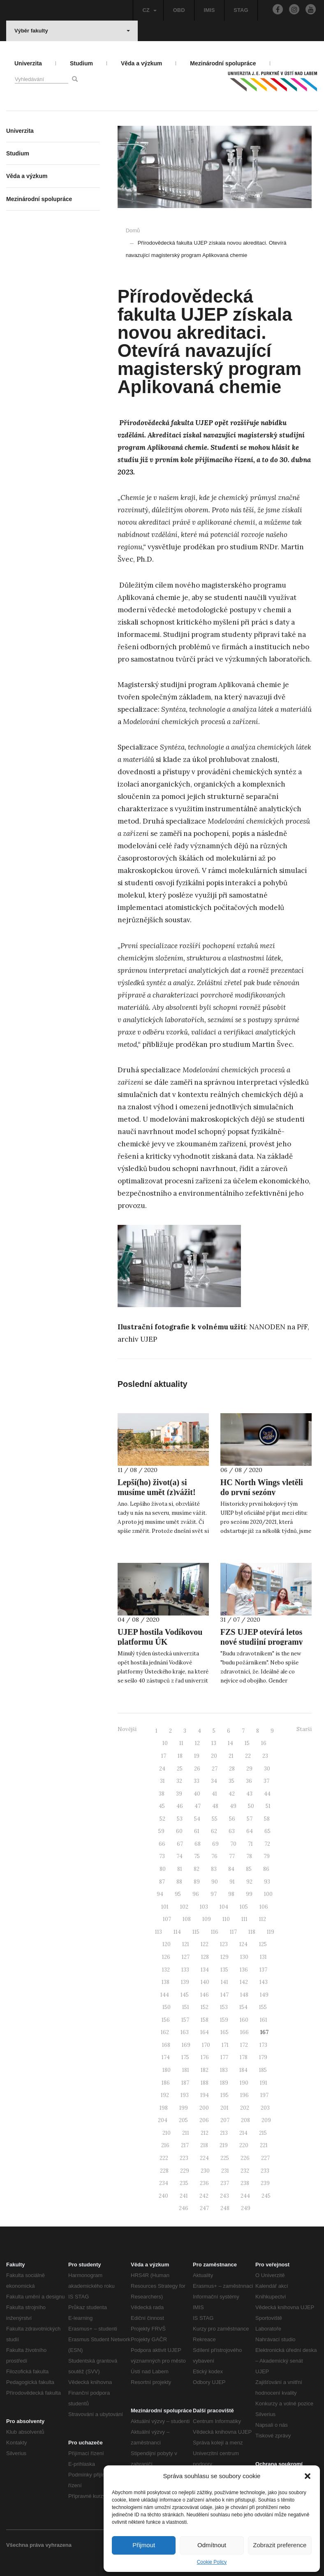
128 (205, 1956)
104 (224, 1906)
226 (245, 2158)
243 (224, 2195)
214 (243, 2132)
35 (231, 1781)
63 (232, 1831)
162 (165, 2032)
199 (183, 2107)
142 (244, 1982)
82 (196, 1868)
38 (161, 1793)
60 (179, 1831)
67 (180, 1843)
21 (231, 1755)
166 (244, 2032)
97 (214, 1894)
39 (179, 1793)
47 (197, 1806)
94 (160, 1894)
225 (224, 2158)
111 (244, 1919)
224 (204, 2158)
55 (215, 1818)
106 (263, 1906)
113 (158, 1931)
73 (162, 1856)
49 (233, 1806)
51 (268, 1806)
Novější (127, 1729)
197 (264, 2095)
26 (197, 1768)
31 (162, 1781)
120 (166, 1944)
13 (213, 1743)
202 (244, 2107)
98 (231, 1894)
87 (162, 1881)
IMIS (209, 10)
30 (267, 1768)
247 (204, 2208)
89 (197, 1881)
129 (224, 1956)
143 (263, 1982)
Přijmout (143, 2544)
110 (226, 1919)
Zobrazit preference (279, 2544)
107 (167, 1919)
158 (204, 2019)
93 (267, 1881)
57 (249, 1818)
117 (233, 1931)
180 (166, 2070)
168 (166, 2044)
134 (205, 1969)
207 (224, 2120)
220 (243, 2145)
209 (266, 2120)
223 (184, 2158)
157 (185, 2019)
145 (185, 1994)
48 (215, 1806)
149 (264, 1994)
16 (263, 1743)
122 (204, 1944)
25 (180, 1768)
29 (249, 1768)
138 (165, 1982)
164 (204, 2032)
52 (162, 1818)
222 (164, 2158)
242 (203, 2195)
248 (224, 2208)
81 (179, 1868)
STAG (241, 10)
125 (263, 1944)
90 (214, 1881)
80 (163, 1868)
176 (205, 2057)
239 (265, 2183)
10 (165, 1743)
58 (267, 1818)
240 (163, 2195)
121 (185, 1944)
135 (224, 1969)
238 (245, 2183)
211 (185, 2132)
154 (243, 2007)
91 (232, 1881)
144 (164, 1994)
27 (215, 1768)
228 (164, 2170)
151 (185, 2007)
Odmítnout (211, 2544)
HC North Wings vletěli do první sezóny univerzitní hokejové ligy (263, 1492)
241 (184, 2195)
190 (244, 2082)
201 (224, 2107)
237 (224, 2183)
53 (180, 1818)
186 (166, 2082)
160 (244, 2019)
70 (233, 1843)
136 (244, 1969)
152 (204, 2007)
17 (163, 1755)
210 (166, 2132)
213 (224, 2132)
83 (214, 1868)
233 (265, 2170)
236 (204, 2183)
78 (249, 1856)
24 (162, 1768)
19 (196, 1755)
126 (166, 1956)
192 (165, 2095)
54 (197, 1818)
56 (232, 1818)
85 (249, 1868)
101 (165, 1906)
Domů (133, 230)
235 (184, 2183)
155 (263, 2007)
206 (204, 2120)
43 (249, 1793)
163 (185, 2032)
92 (249, 1881)
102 (184, 1906)
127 (186, 1956)
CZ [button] (149, 10)
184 (243, 2070)
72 (267, 1843)
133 (185, 1969)
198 (164, 2107)
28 (232, 1768)
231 (225, 2170)
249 (245, 2208)
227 (265, 2158)
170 (206, 2044)
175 (185, 2057)
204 (162, 2120)
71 (250, 1843)
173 (263, 2044)
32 (179, 1781)
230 (205, 2170)
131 (263, 1956)
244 (245, 2195)
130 (244, 1956)
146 (204, 1994)
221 (264, 2145)
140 (205, 1982)
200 (204, 2107)
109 (206, 1919)
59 (161, 1831)
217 (185, 2145)
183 (224, 2070)
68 (197, 1843)
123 (224, 1944)
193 (185, 2095)
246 (183, 2208)
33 (196, 1781)
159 (224, 2019)
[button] (307, 2476)
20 (214, 1755)
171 (225, 2044)
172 (244, 2044)
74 (179, 1856)
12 (197, 1743)
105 (244, 1906)
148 (244, 1994)
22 (248, 1755)
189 (224, 2082)
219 (224, 2145)
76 (214, 1856)
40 (197, 1793)
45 (162, 1806)
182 (204, 2070)
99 (249, 1894)
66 (162, 1843)
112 (262, 1919)
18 (180, 1755)
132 (166, 1969)
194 (204, 2095)
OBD (179, 10)
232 (245, 2170)
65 (267, 1831)
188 (204, 2082)
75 (197, 1856)
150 (166, 2007)
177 (224, 2057)
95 (178, 1894)
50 (251, 1806)
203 (265, 2107)
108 (187, 1919)
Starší (304, 1729)
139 (185, 1982)
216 (165, 2145)
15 (247, 1743)
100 (268, 1894)
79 (267, 1856)
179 (263, 2057)
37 (266, 1781)
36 (249, 1781)
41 (214, 1793)
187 (185, 2082)
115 (195, 1931)
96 (195, 1894)
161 (263, 2019)
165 (224, 2032)
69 (215, 1843)
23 (265, 1755)
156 (166, 2019)
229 (184, 2170)
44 (267, 1793)
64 (249, 1831)
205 (183, 2120)
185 (263, 2070)
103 (204, 1906)
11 (181, 1743)
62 (214, 1831)
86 (266, 1868)
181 (185, 2070)
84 (231, 1868)
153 (224, 2007)
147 (224, 1994)
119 (270, 1931)
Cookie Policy (212, 2562)
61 (196, 1831)
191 (263, 2082)
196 (244, 2095)
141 (224, 1982)
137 (263, 1969)
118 (251, 1931)
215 (263, 2132)
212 (204, 2132)
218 (204, 2145)
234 (163, 2183)
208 (245, 2120)
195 (224, 2095)
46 (179, 1806)
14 (230, 1743)
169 (186, 2044)
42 (232, 1793)
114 (177, 1931)
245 (266, 2195)
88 (179, 1881)
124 (243, 1944)
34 (214, 1781)
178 (244, 2057)
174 (166, 2057)
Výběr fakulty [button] (72, 31)
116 (214, 1931)
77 (232, 1856)
